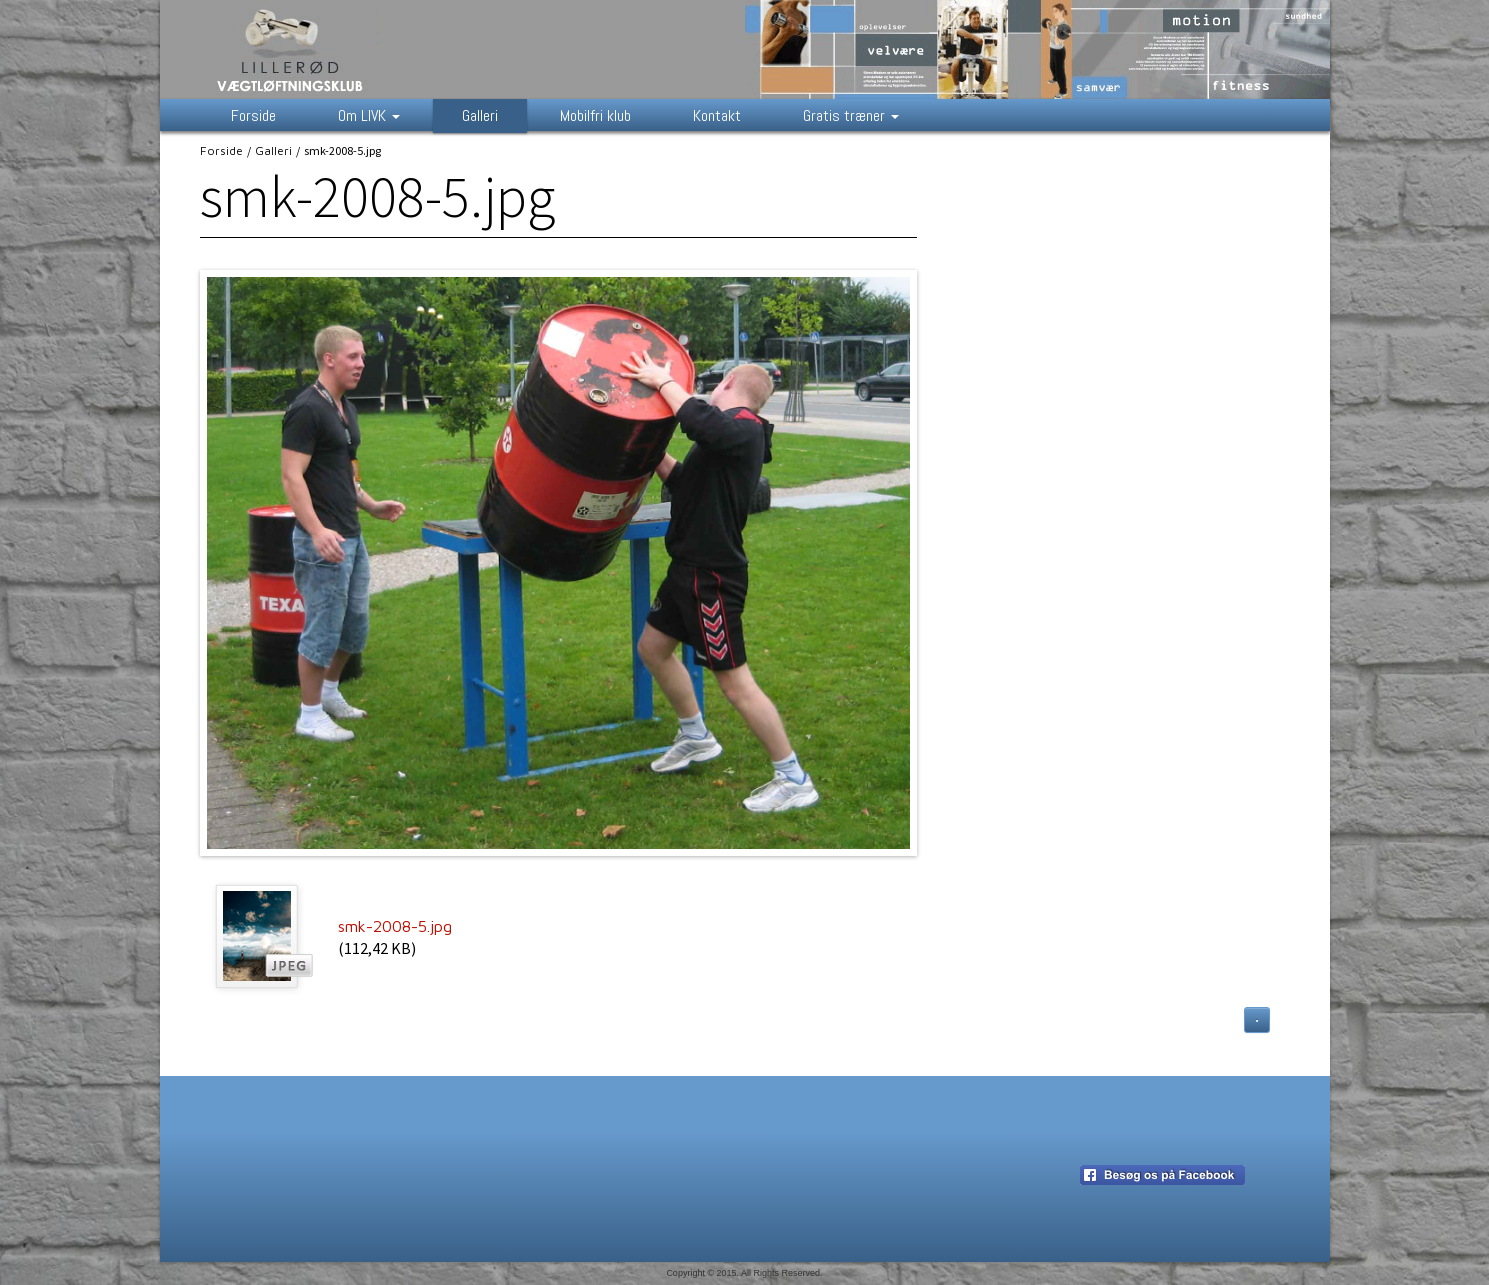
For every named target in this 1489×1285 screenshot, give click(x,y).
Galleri (480, 115)
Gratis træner (851, 115)
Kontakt (717, 115)
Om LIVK (369, 115)
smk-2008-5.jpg (395, 926)
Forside (253, 115)
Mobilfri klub (595, 115)
